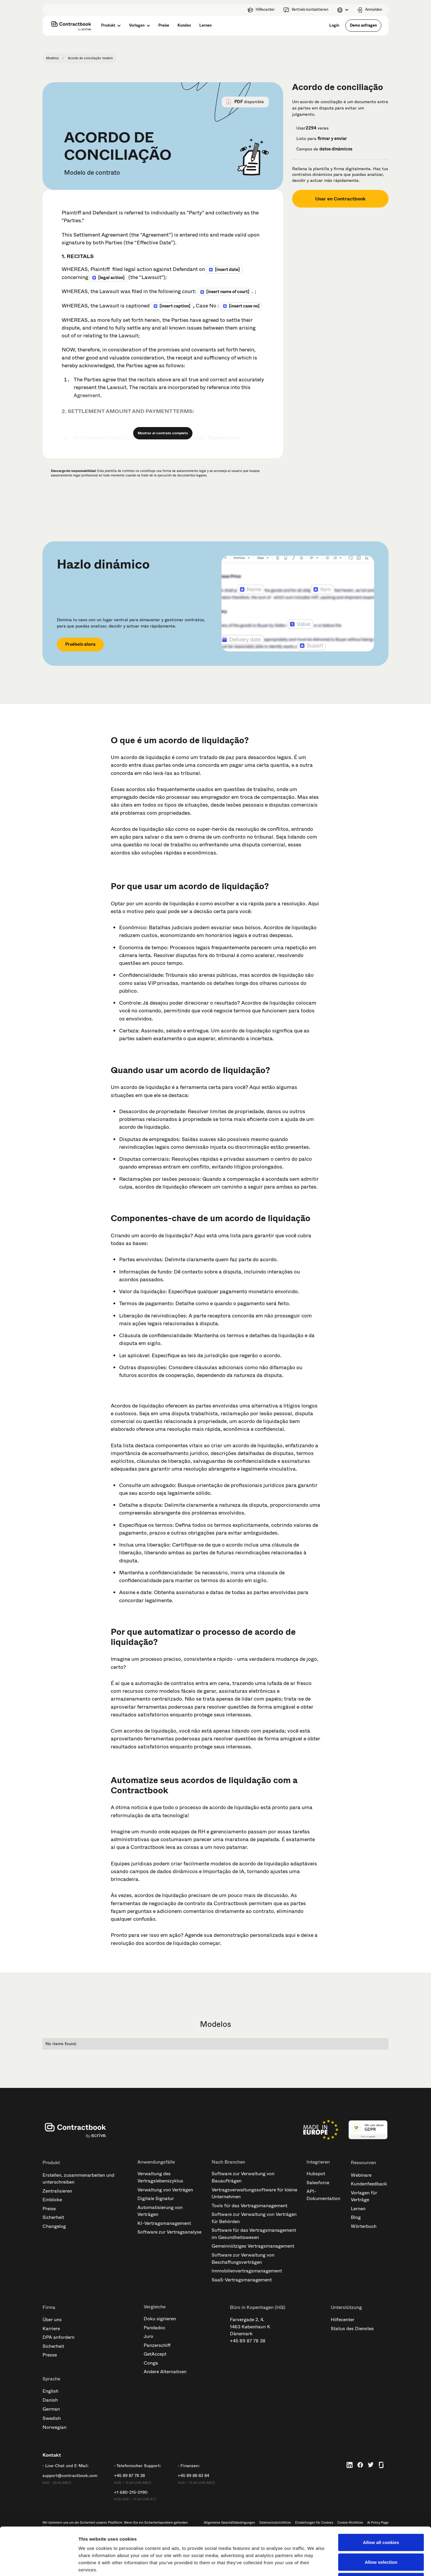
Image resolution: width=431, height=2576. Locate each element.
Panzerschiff (157, 2345)
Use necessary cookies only (381, 2536)
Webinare (361, 2175)
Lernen (358, 2208)
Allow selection (381, 2517)
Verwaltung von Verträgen (165, 2189)
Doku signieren (160, 2318)
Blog (356, 2217)
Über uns (52, 2319)
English (50, 2391)
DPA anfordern (59, 2337)
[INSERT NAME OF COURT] (227, 292)
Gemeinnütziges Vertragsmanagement (253, 2246)
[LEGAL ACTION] (111, 278)
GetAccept (155, 2353)
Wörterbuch (364, 2226)
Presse (50, 2354)
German (51, 2409)
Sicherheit (53, 2217)
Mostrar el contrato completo (163, 433)
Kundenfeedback (369, 2183)
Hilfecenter (342, 2319)
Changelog (54, 2226)
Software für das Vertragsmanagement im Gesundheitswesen (254, 2234)
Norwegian (54, 2427)
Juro (148, 2336)
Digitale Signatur (155, 2198)
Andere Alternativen (165, 2371)
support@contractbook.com (70, 2475)
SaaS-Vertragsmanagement (242, 2279)
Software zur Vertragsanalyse (169, 2231)
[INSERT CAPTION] (175, 306)
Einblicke (52, 2199)
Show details (314, 2564)
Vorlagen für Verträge (364, 2196)
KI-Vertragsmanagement (164, 2223)
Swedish (52, 2418)
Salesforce (317, 2182)
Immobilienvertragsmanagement (247, 2270)
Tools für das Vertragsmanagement (249, 2205)
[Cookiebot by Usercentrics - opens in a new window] (39, 2564)
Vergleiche (155, 2306)
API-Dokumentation (323, 2195)
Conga (151, 2362)
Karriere (51, 2328)
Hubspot (315, 2173)
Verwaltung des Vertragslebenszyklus (160, 2177)
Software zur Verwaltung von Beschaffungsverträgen (243, 2258)
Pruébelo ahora (80, 644)
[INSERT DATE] (227, 269)
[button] (342, 10)
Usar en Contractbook (340, 198)
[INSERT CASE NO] (244, 306)
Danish (50, 2400)
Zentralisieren (57, 2190)
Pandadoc (154, 2327)
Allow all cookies (381, 2497)
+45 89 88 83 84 (193, 2475)
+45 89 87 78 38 (247, 2340)
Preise (49, 2208)
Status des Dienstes (352, 2328)
